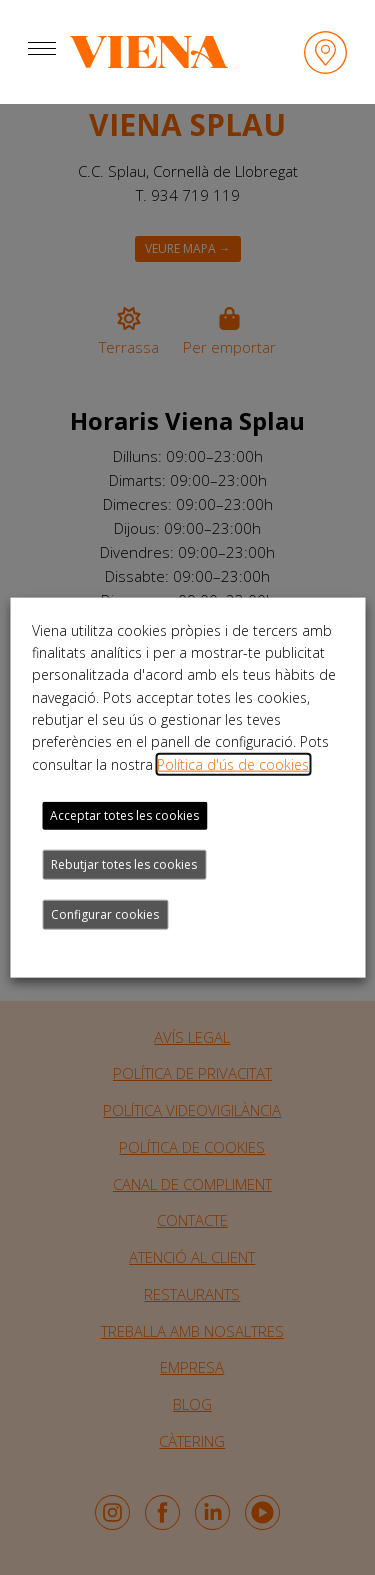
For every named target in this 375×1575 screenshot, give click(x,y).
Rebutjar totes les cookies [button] (124, 864)
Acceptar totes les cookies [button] (124, 815)
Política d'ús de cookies (233, 763)
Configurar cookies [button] (105, 914)
